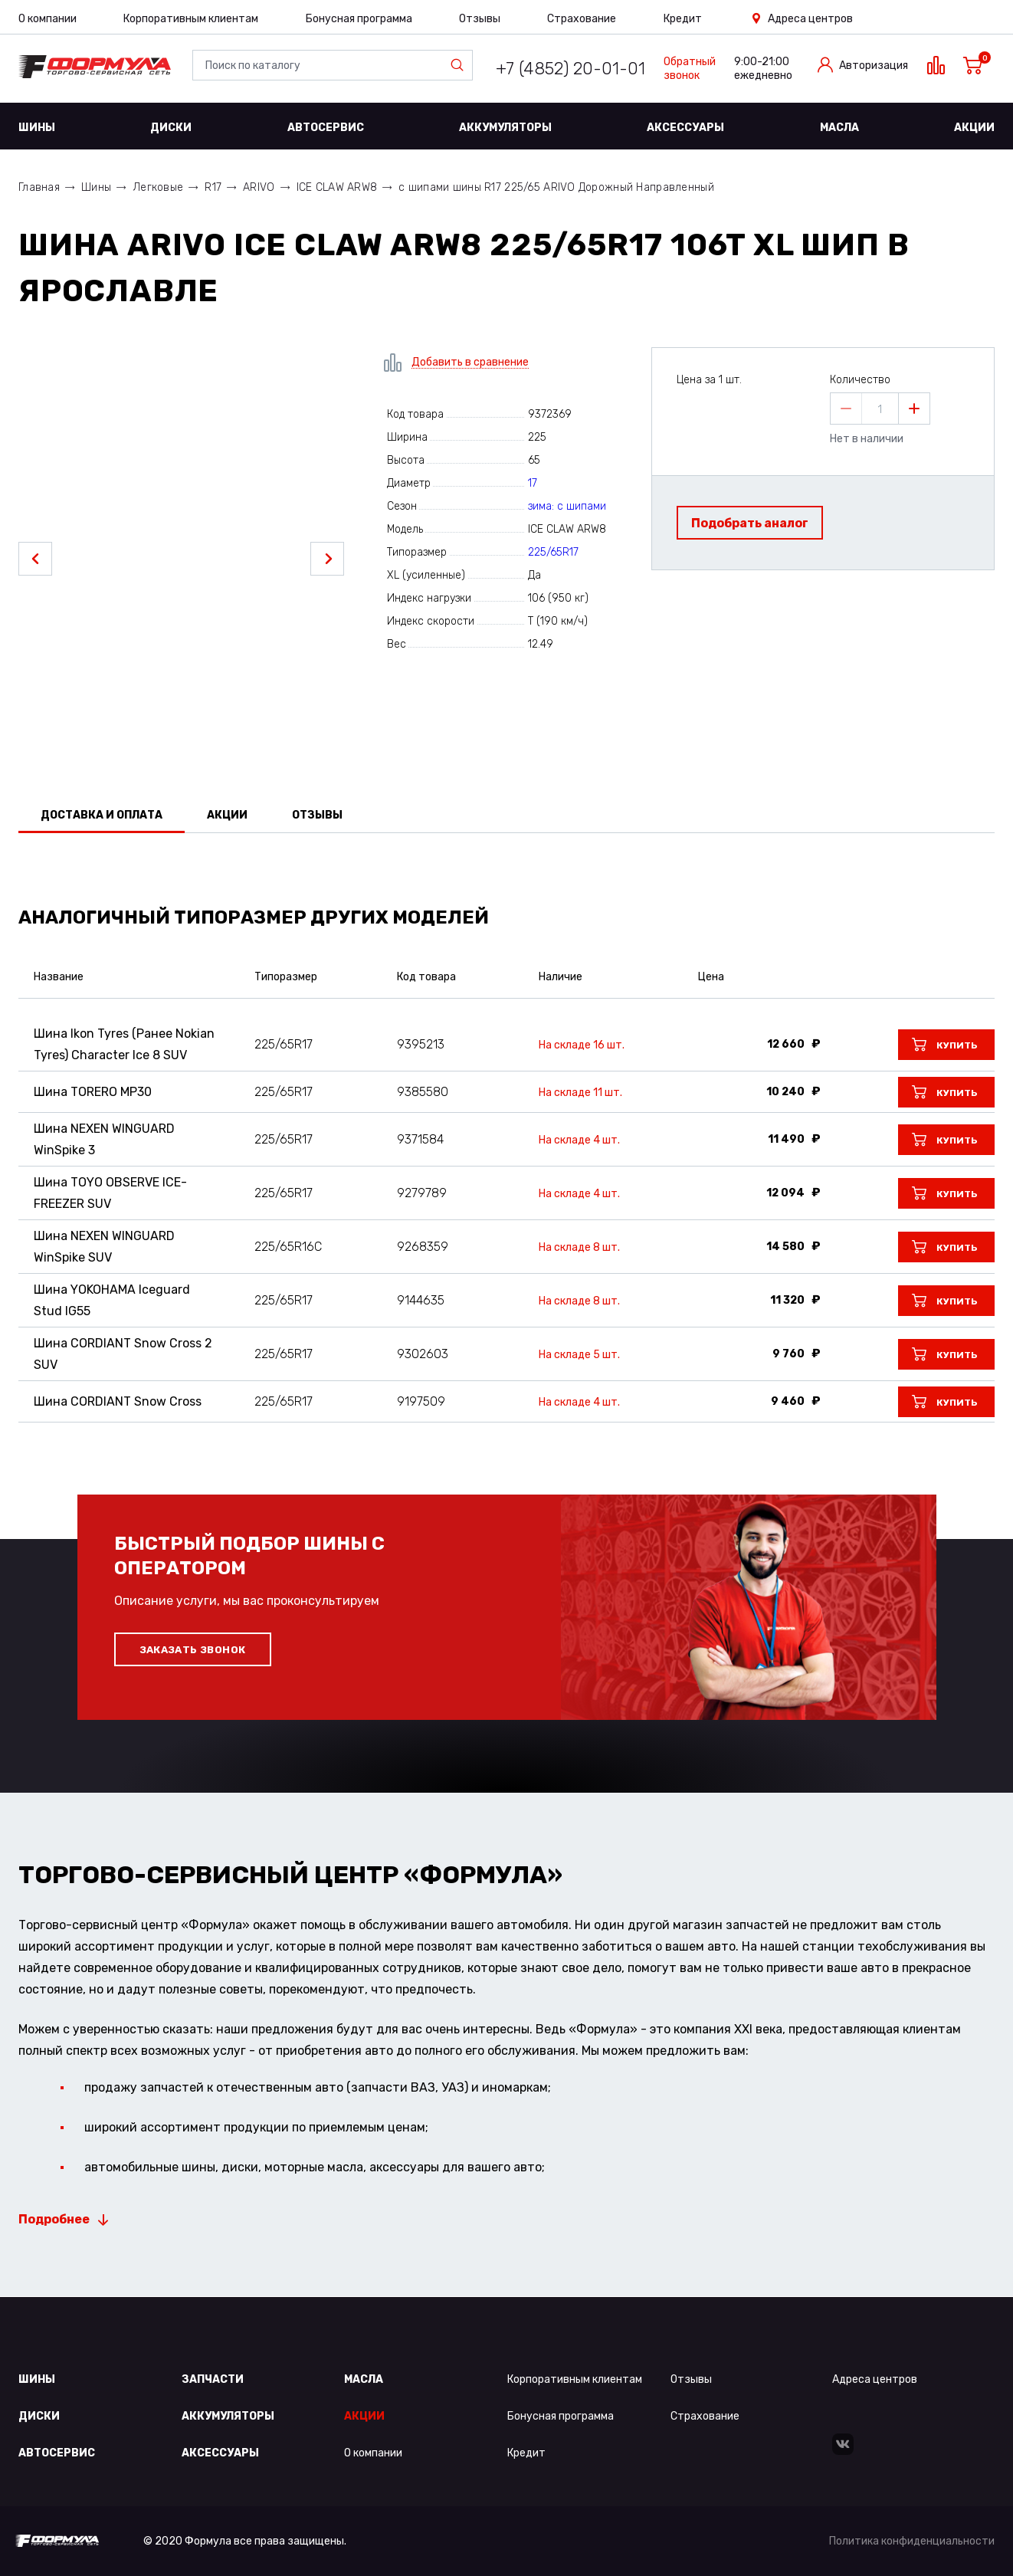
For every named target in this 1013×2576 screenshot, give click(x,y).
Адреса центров (810, 18)
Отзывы (479, 18)
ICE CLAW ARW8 (337, 187)
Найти (460, 65)
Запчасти (213, 2379)
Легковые (158, 187)
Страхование (581, 18)
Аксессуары (685, 127)
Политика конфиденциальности (912, 2541)
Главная (39, 187)
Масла (839, 127)
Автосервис (325, 127)
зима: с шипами (567, 506)
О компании (47, 18)
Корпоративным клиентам (190, 18)
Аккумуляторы (505, 127)
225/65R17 (553, 552)
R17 (213, 187)
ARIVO (258, 187)
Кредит (683, 18)
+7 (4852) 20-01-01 (570, 68)
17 (532, 483)
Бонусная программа (359, 18)
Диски (171, 127)
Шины (36, 127)
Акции (974, 127)
